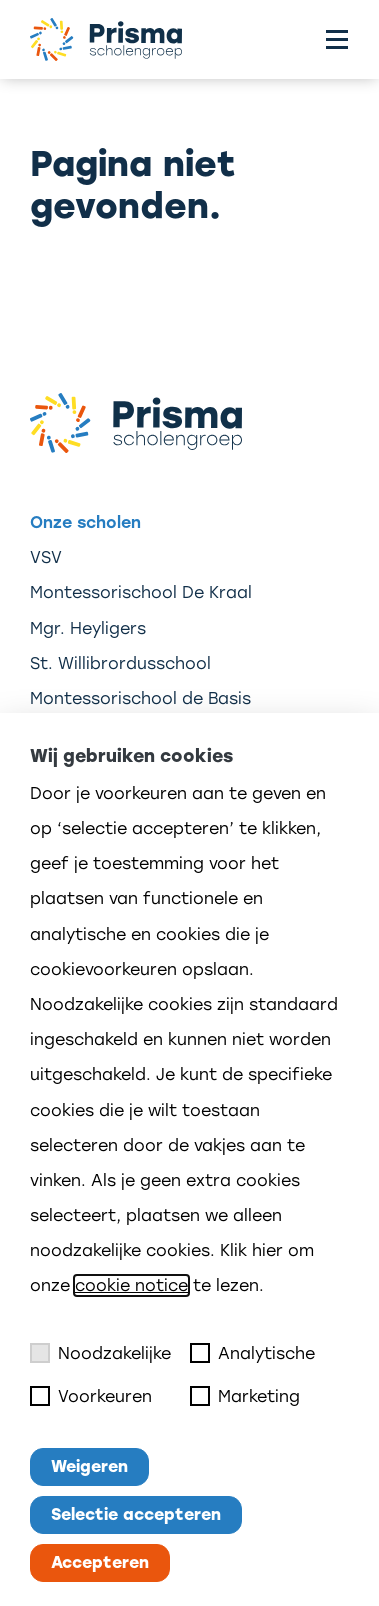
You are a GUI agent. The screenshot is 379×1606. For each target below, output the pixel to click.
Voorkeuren (91, 1396)
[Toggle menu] (337, 39)
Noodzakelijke (100, 1353)
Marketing (245, 1396)
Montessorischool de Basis (140, 698)
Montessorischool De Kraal (141, 592)
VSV (46, 557)
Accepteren (100, 1562)
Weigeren (89, 1466)
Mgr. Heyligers (88, 628)
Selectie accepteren (136, 1514)
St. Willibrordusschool (120, 663)
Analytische (252, 1353)
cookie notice (131, 1285)
